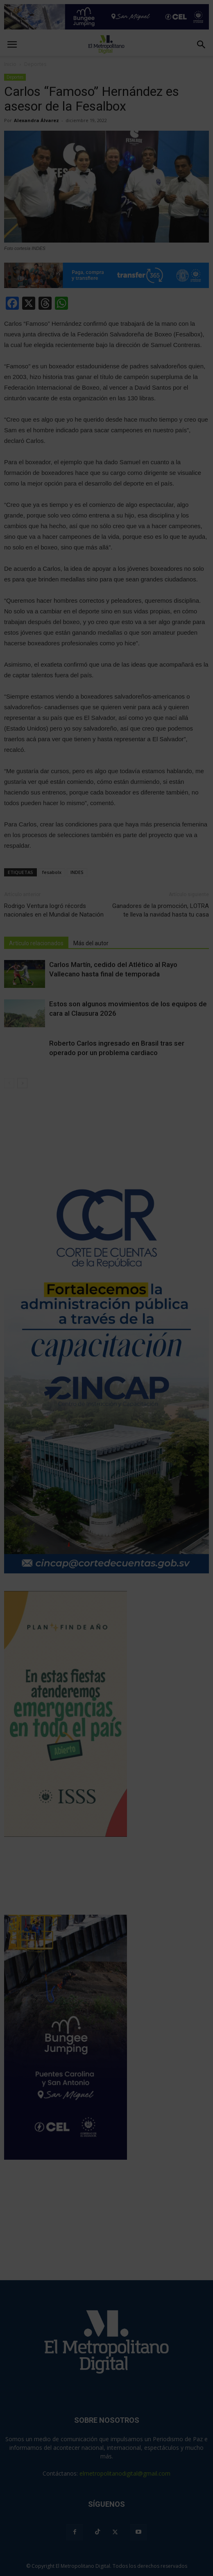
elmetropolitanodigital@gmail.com (124, 2473)
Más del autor (91, 943)
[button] (201, 45)
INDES (77, 872)
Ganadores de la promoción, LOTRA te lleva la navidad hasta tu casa (160, 910)
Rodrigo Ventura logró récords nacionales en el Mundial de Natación (54, 910)
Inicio (10, 64)
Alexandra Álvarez (36, 120)
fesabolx (51, 872)
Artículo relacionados (36, 943)
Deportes (15, 77)
